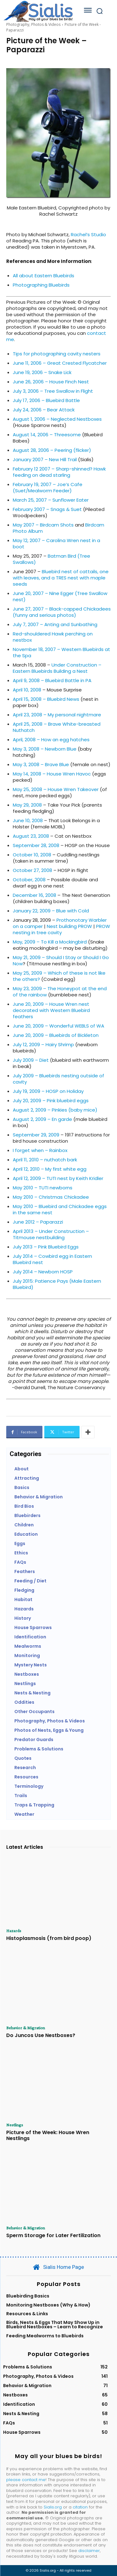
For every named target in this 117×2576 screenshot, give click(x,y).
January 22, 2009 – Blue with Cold (51, 910)
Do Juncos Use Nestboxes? (40, 2035)
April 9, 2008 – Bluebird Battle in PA (52, 680)
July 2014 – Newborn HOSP (43, 1271)
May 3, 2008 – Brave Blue (41, 764)
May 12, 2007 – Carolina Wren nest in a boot (56, 543)
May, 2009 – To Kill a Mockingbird (50, 942)
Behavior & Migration (25, 2028)
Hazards (13, 1930)
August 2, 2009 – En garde (42, 1119)
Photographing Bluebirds (41, 285)
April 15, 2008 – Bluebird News (46, 699)
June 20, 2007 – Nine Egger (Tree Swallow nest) (60, 596)
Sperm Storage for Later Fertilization (53, 2235)
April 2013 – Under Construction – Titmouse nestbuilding (51, 1234)
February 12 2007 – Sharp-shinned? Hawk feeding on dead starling (59, 472)
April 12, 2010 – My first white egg (49, 1169)
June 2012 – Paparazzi (38, 1222)
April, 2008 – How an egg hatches (51, 739)
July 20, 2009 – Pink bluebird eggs (51, 1100)
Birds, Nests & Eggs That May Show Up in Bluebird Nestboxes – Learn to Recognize (54, 2324)
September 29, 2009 (36, 1134)
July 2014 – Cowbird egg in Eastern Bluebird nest (52, 1259)
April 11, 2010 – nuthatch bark (45, 1159)
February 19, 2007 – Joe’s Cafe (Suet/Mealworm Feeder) (47, 487)
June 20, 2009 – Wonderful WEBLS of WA (58, 1026)
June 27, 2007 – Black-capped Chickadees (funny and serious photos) (62, 612)
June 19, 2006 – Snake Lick (42, 372)
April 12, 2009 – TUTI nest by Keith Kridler (58, 1178)
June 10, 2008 (28, 820)
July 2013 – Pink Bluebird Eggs (46, 1247)
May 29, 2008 (27, 805)
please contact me (26, 2480)
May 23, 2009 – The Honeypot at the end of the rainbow (60, 991)
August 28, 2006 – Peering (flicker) (52, 450)
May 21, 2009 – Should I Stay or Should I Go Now (61, 960)
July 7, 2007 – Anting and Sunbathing (55, 624)
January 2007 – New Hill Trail (45, 459)
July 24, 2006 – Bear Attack (44, 409)
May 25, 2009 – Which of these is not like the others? (59, 976)
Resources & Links (27, 2314)
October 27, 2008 (32, 870)
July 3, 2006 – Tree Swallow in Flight (53, 391)
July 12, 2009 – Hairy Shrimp (43, 1044)
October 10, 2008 (32, 854)
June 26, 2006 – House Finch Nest (51, 381)
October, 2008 (29, 879)
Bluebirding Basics (27, 2296)
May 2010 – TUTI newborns (42, 1187)
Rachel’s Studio (88, 234)
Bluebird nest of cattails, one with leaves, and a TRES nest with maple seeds (61, 577)
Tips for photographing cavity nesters (56, 353)
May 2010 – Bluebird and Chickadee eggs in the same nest (60, 1209)
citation (80, 2507)
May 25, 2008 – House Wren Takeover (56, 789)
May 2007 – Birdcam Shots (43, 525)
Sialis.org (53, 2507)
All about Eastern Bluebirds (43, 275)
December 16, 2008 (34, 895)
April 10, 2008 (27, 689)
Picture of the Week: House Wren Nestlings (47, 2135)
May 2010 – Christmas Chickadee (51, 1197)
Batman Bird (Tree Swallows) (51, 559)
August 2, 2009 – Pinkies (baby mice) (55, 1110)
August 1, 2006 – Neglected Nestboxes (57, 419)
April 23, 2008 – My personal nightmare (57, 714)
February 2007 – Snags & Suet (47, 509)
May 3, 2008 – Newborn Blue (44, 749)
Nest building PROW (69, 926)
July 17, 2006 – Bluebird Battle (46, 400)
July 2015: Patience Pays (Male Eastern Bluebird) (57, 1284)
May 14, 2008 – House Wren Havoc (52, 773)
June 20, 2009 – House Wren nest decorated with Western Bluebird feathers (51, 1010)
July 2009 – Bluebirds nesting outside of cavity (58, 1078)
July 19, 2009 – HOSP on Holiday (48, 1091)
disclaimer (89, 2551)
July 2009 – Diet (31, 1060)
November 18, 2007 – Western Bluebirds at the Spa (61, 652)
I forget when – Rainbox (40, 1150)
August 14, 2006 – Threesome (47, 434)
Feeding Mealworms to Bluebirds (45, 2336)
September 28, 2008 (36, 845)
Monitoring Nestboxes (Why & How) (48, 2305)
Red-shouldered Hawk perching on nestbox (53, 636)
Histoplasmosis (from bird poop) (48, 1938)
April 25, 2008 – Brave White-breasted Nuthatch (56, 727)
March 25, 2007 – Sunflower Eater (51, 500)
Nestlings (14, 2125)
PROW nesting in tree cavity (61, 929)
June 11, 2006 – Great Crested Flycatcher (60, 363)
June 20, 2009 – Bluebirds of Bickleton (56, 1035)
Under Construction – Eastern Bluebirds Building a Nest (57, 668)
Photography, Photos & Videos (33, 24)
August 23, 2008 (31, 836)
